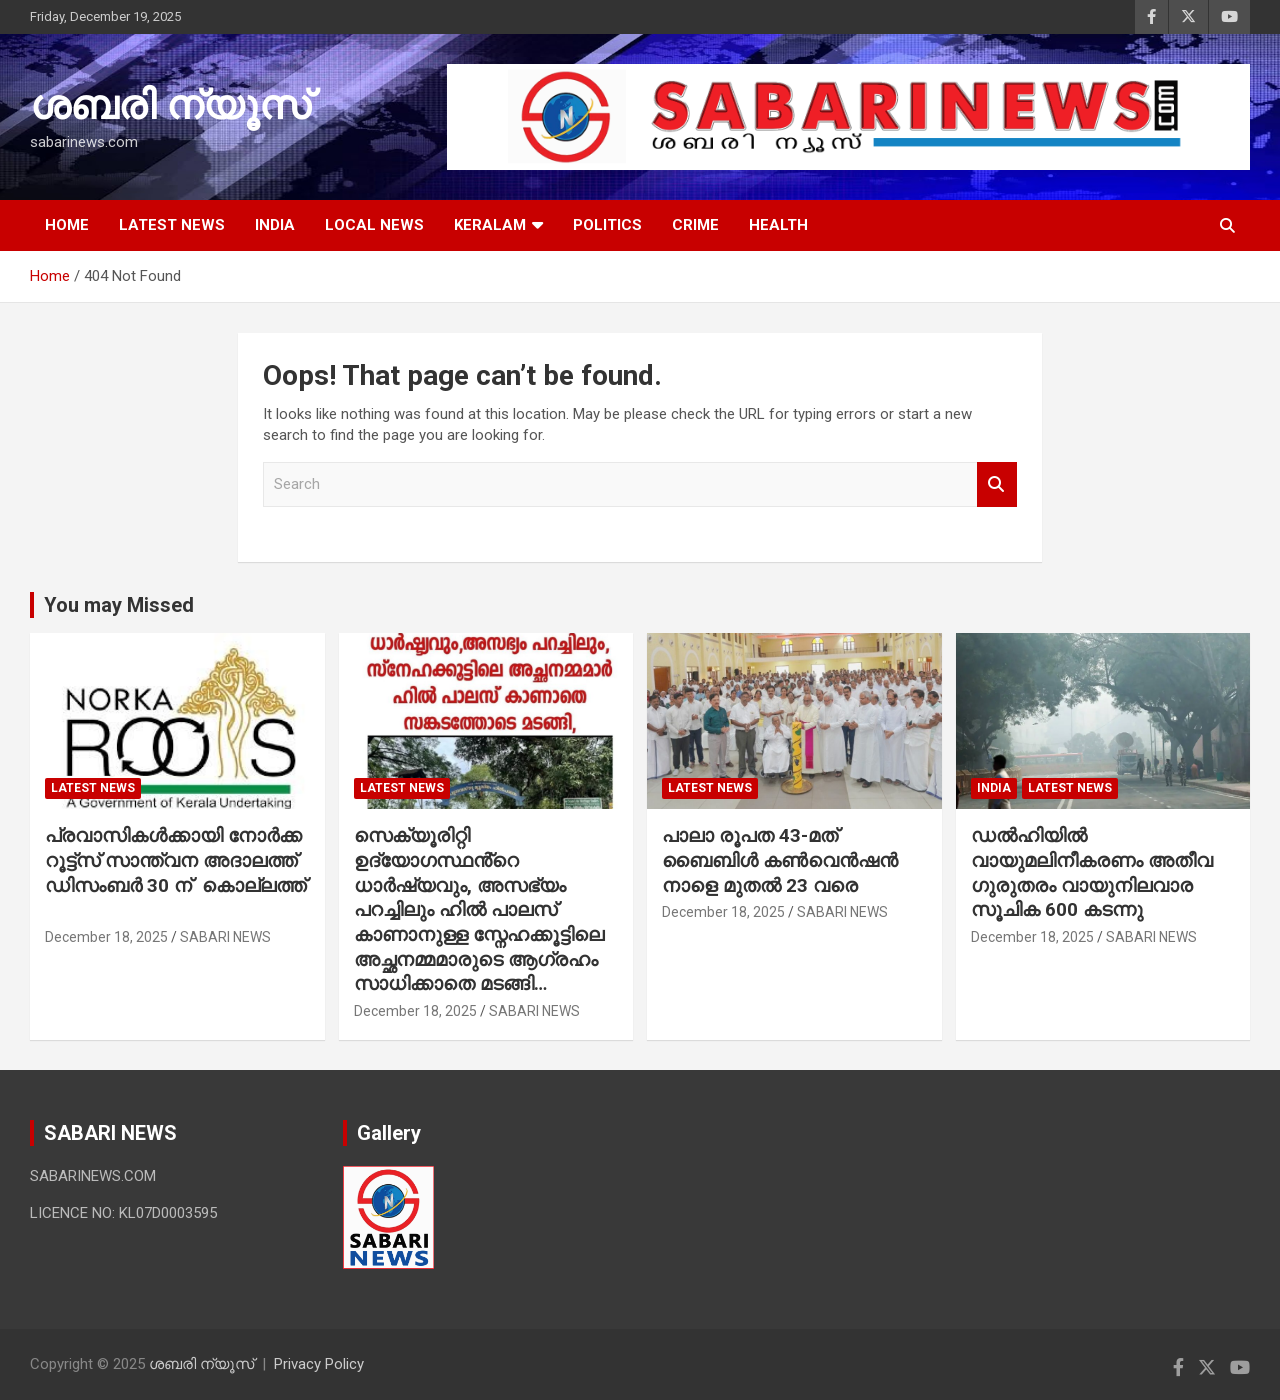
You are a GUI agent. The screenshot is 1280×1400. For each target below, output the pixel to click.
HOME (67, 225)
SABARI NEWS (225, 937)
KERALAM (490, 225)
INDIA (275, 225)
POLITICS (607, 225)
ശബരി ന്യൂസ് (170, 105)
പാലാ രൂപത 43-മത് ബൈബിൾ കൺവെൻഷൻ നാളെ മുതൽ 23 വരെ (780, 860)
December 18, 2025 (106, 937)
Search (997, 484)
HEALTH (778, 225)
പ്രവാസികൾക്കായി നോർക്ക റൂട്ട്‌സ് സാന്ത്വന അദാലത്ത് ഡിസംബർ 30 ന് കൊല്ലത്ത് (175, 872)
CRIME (695, 225)
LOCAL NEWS (374, 225)
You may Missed (119, 605)
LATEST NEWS (172, 225)
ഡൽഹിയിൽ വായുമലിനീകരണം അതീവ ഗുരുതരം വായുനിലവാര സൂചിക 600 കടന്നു (1092, 872)
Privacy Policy (319, 1364)
